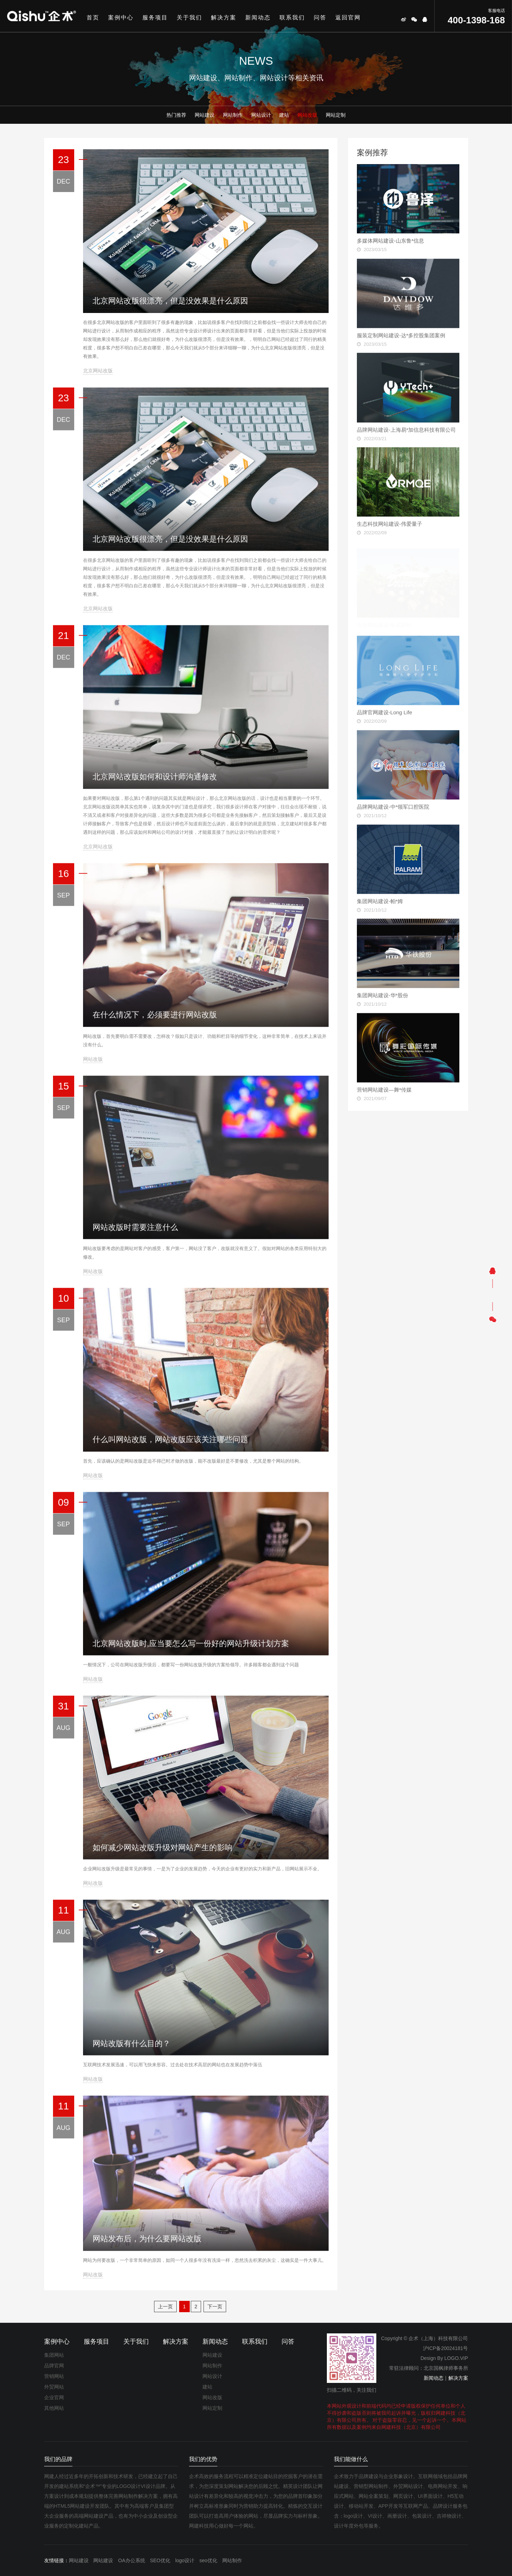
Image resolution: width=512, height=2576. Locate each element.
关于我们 (189, 17)
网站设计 (261, 115)
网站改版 (307, 115)
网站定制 (336, 115)
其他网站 (54, 2408)
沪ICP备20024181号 (445, 2348)
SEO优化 (160, 2560)
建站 (284, 115)
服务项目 (155, 17)
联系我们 (292, 17)
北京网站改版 (98, 370)
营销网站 (54, 2376)
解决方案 (223, 17)
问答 (320, 17)
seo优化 (208, 2560)
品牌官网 (54, 2365)
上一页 (165, 2306)
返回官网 (348, 17)
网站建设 (204, 115)
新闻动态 (258, 17)
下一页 (214, 2306)
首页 (93, 17)
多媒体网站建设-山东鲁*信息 (390, 241)
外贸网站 (54, 2387)
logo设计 (184, 2560)
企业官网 (54, 2397)
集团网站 (54, 2355)
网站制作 (233, 115)
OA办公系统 (131, 2560)
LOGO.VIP (456, 2358)
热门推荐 (176, 115)
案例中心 (121, 17)
